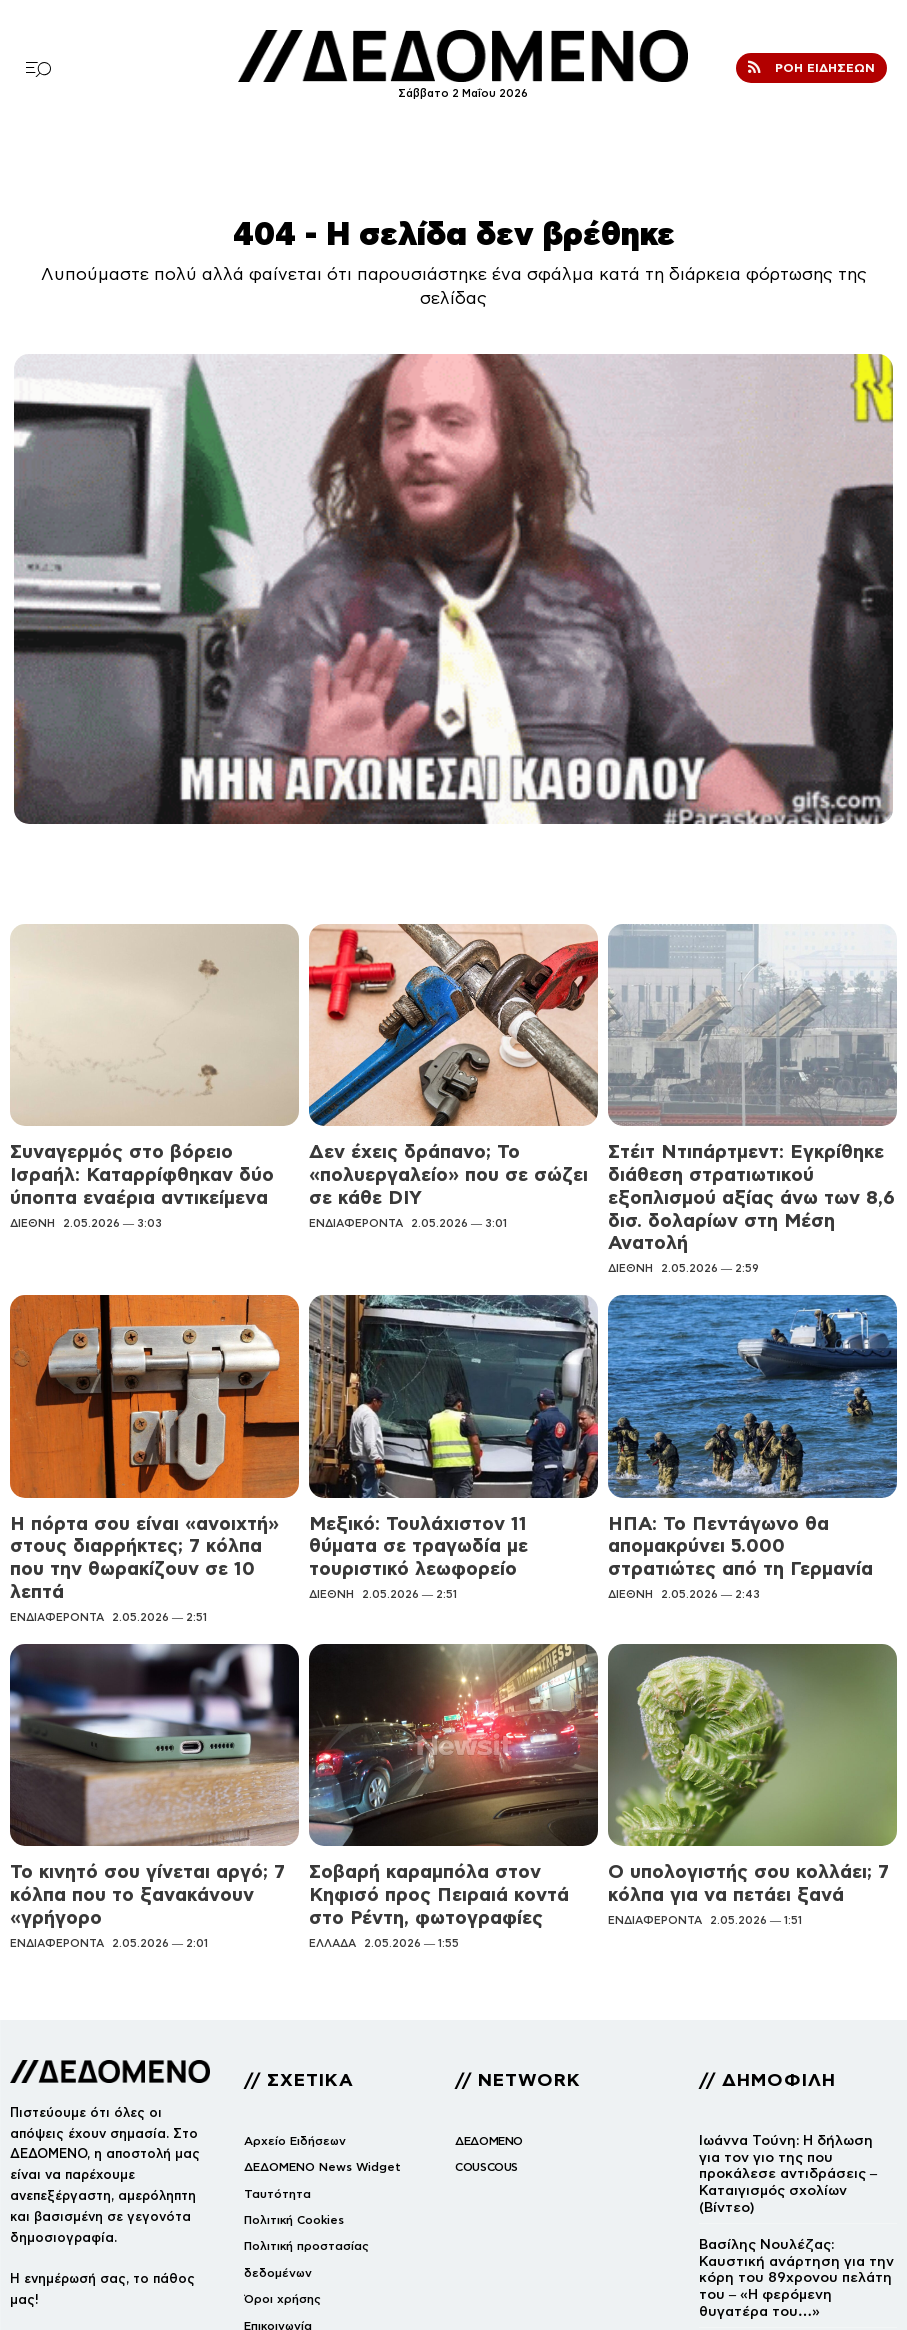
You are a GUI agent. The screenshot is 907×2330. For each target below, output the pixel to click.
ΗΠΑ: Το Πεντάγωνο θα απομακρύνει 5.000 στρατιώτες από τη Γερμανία (737, 1482)
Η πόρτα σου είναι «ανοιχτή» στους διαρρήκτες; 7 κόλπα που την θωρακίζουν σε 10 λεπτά (136, 1491)
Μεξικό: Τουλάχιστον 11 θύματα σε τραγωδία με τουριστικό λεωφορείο (437, 1482)
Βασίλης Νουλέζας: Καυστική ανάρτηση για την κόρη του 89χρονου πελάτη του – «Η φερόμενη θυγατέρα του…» (794, 2123)
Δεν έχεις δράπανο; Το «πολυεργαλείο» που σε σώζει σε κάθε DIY (449, 1157)
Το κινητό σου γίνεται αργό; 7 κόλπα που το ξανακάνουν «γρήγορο (140, 1790)
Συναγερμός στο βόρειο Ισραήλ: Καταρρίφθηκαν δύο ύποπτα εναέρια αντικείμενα (139, 1166)
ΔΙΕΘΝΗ (32, 1205)
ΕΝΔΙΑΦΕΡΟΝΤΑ (356, 1188)
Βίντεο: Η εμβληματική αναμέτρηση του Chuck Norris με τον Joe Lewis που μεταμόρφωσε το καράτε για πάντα (796, 2213)
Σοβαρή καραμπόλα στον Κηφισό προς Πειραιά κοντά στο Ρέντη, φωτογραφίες (450, 1790)
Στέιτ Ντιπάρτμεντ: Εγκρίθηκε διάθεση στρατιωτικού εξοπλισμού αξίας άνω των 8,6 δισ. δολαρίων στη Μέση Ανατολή (745, 1174)
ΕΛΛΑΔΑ (332, 1820)
